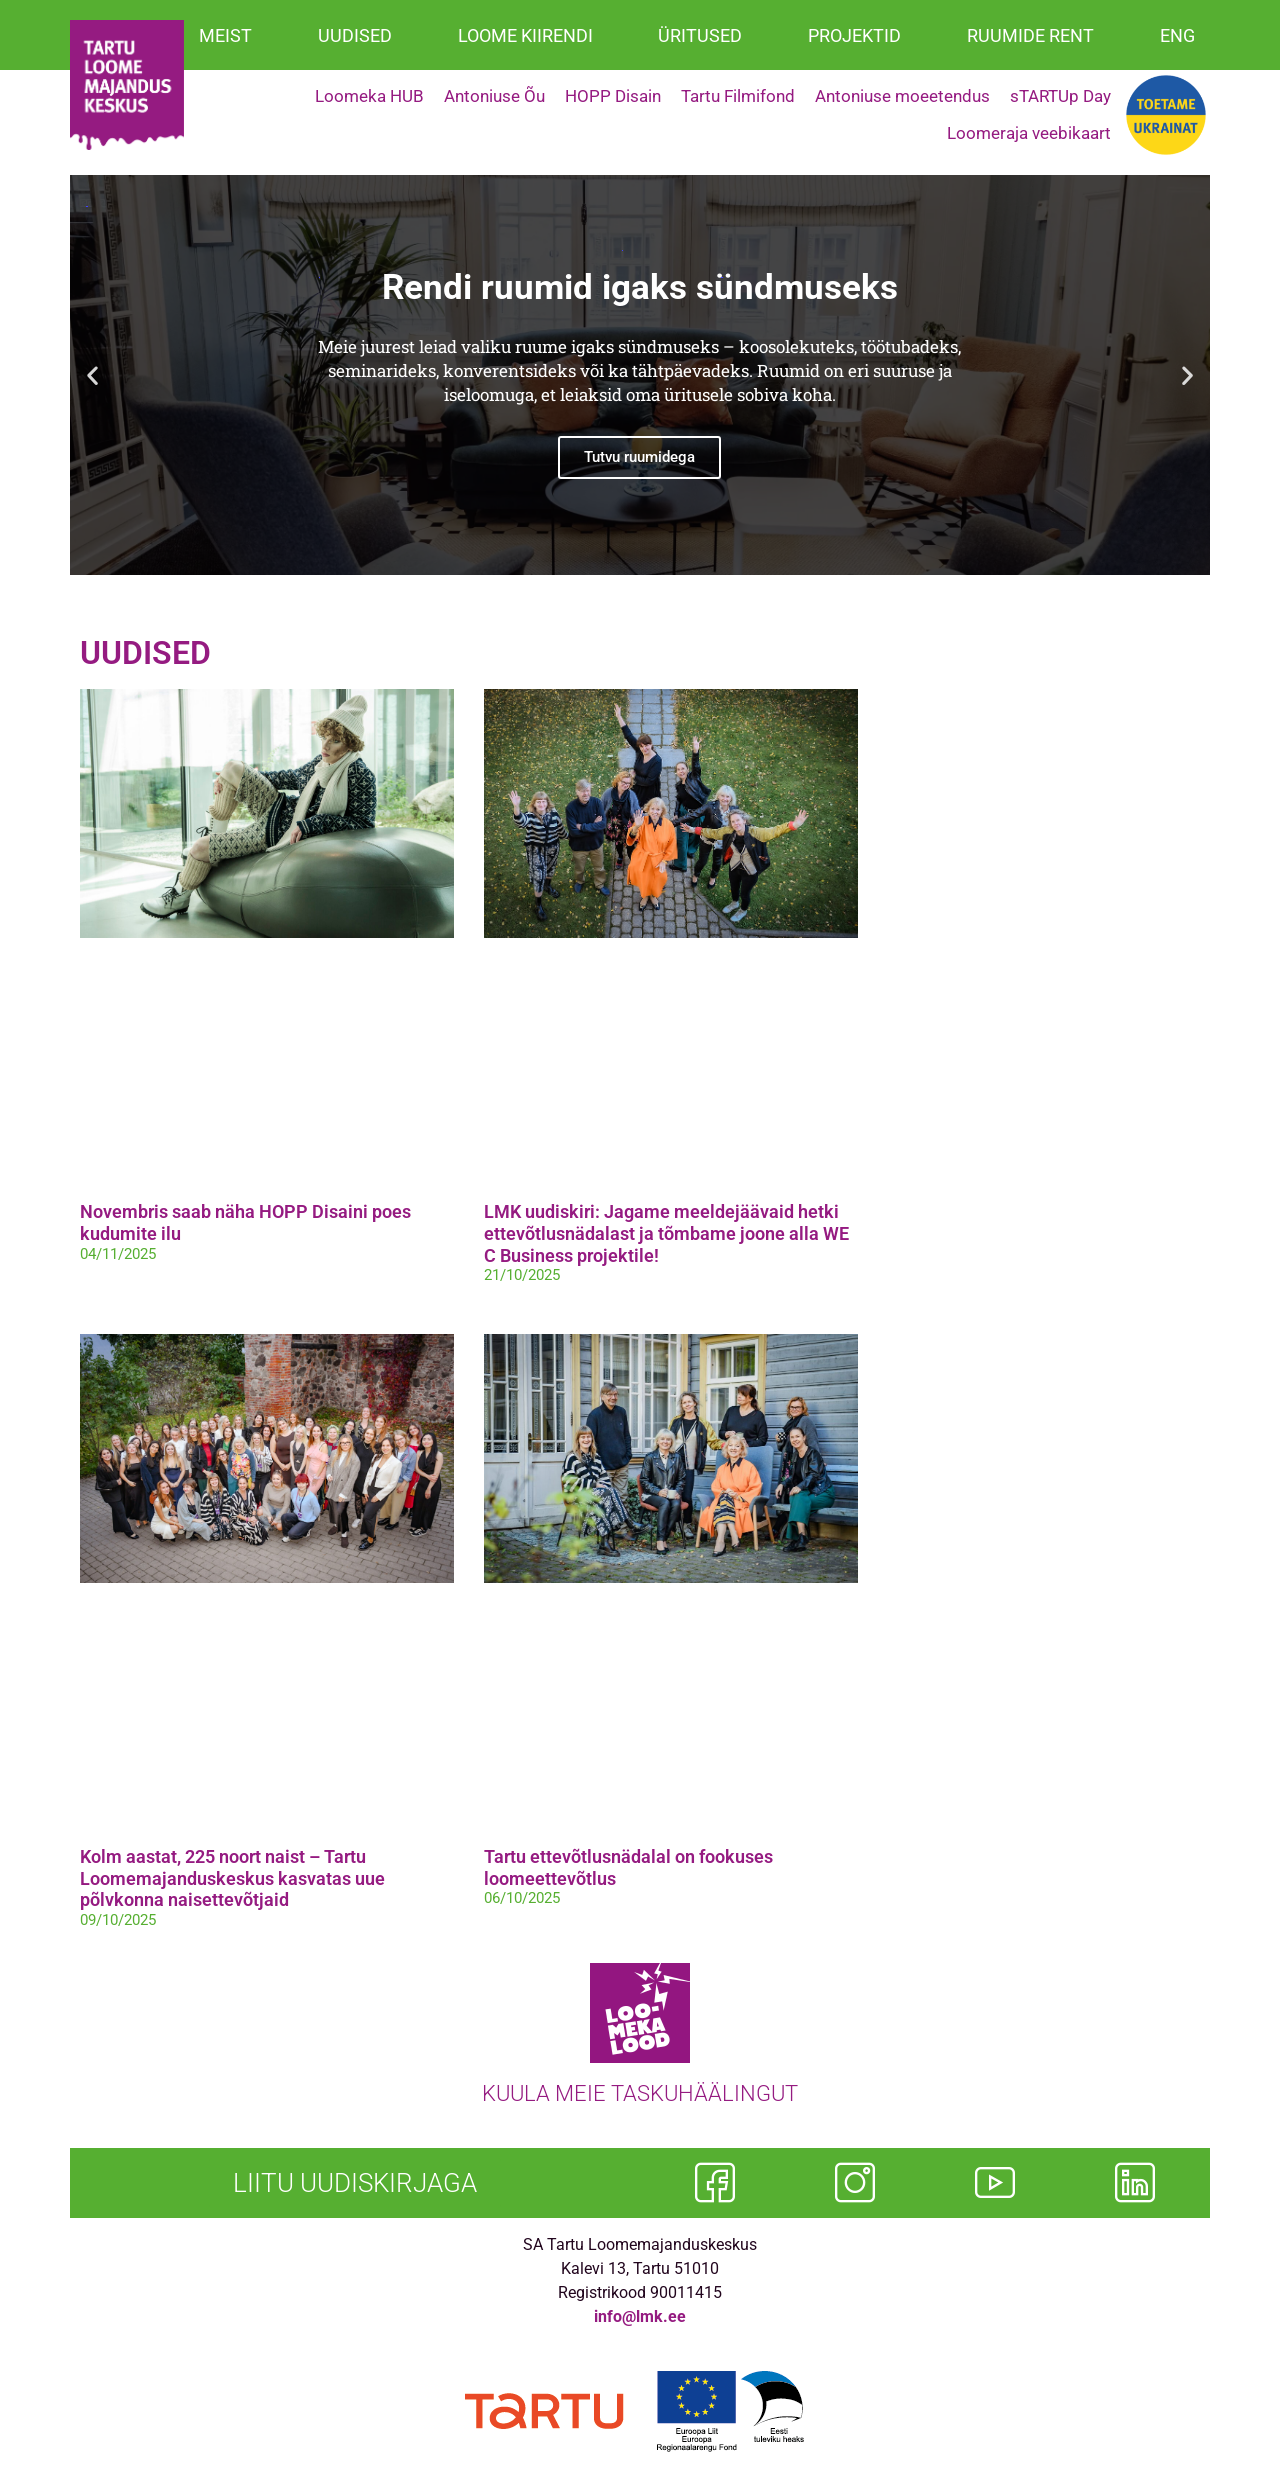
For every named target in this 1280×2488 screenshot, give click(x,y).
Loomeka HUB (369, 96)
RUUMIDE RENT (1030, 35)
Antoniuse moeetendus (902, 96)
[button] (92, 374)
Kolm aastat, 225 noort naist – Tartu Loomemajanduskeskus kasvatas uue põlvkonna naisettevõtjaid (232, 1878)
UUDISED (355, 35)
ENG (1177, 35)
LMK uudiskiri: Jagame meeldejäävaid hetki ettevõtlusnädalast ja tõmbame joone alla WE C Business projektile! (666, 1233)
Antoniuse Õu (494, 96)
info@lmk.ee (640, 2316)
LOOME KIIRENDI (525, 35)
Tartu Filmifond (738, 96)
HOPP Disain (613, 96)
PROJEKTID (854, 35)
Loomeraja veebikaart (1029, 133)
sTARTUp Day (1060, 96)
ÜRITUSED (700, 35)
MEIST (225, 35)
